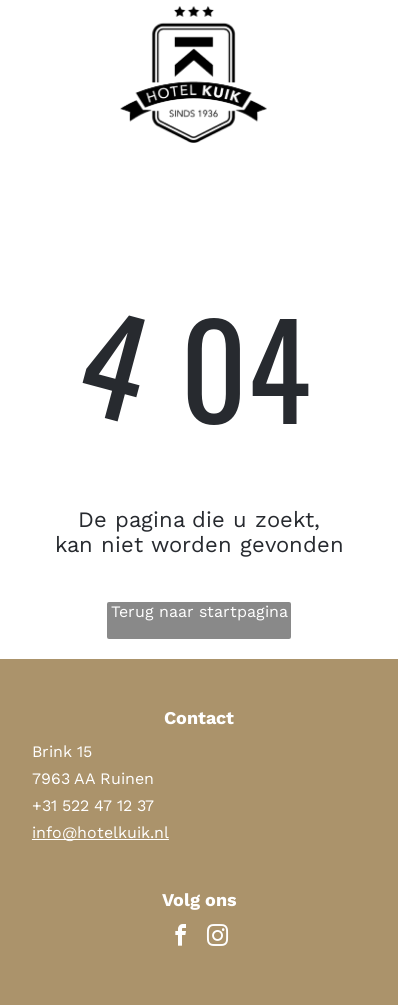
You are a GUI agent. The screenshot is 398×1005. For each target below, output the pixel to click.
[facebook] (181, 938)
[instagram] (218, 938)
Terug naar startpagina (199, 611)
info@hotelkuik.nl (100, 832)
